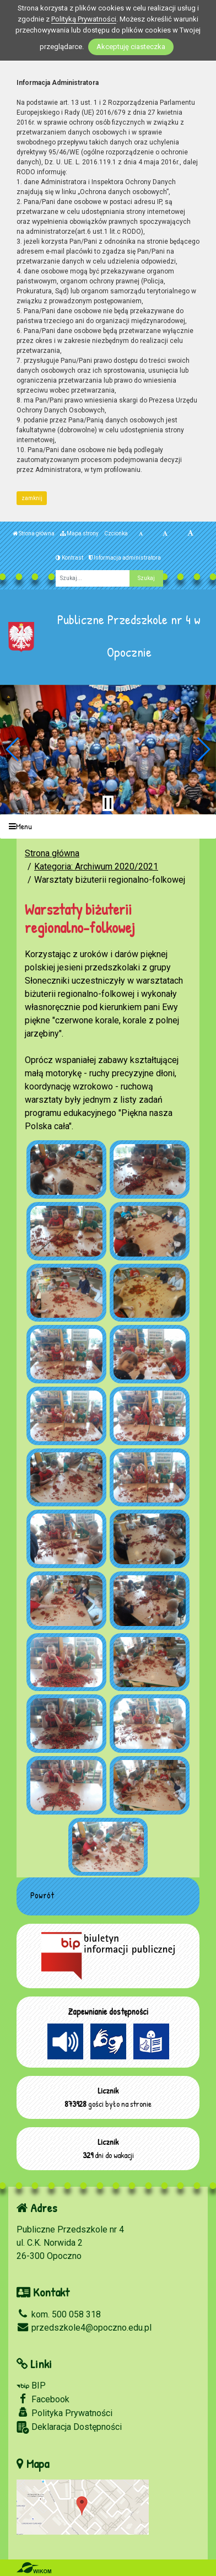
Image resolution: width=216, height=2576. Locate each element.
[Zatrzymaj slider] (108, 803)
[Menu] (108, 826)
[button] (13, 749)
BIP (31, 2385)
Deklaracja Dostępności (69, 2427)
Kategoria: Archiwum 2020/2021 (96, 866)
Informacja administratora (125, 558)
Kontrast (69, 558)
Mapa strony (79, 533)
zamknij (31, 498)
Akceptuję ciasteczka (130, 46)
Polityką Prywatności (83, 19)
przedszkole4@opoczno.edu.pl (84, 2327)
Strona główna (34, 533)
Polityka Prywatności (64, 2412)
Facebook (43, 2399)
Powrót (42, 1895)
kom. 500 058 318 (59, 2314)
